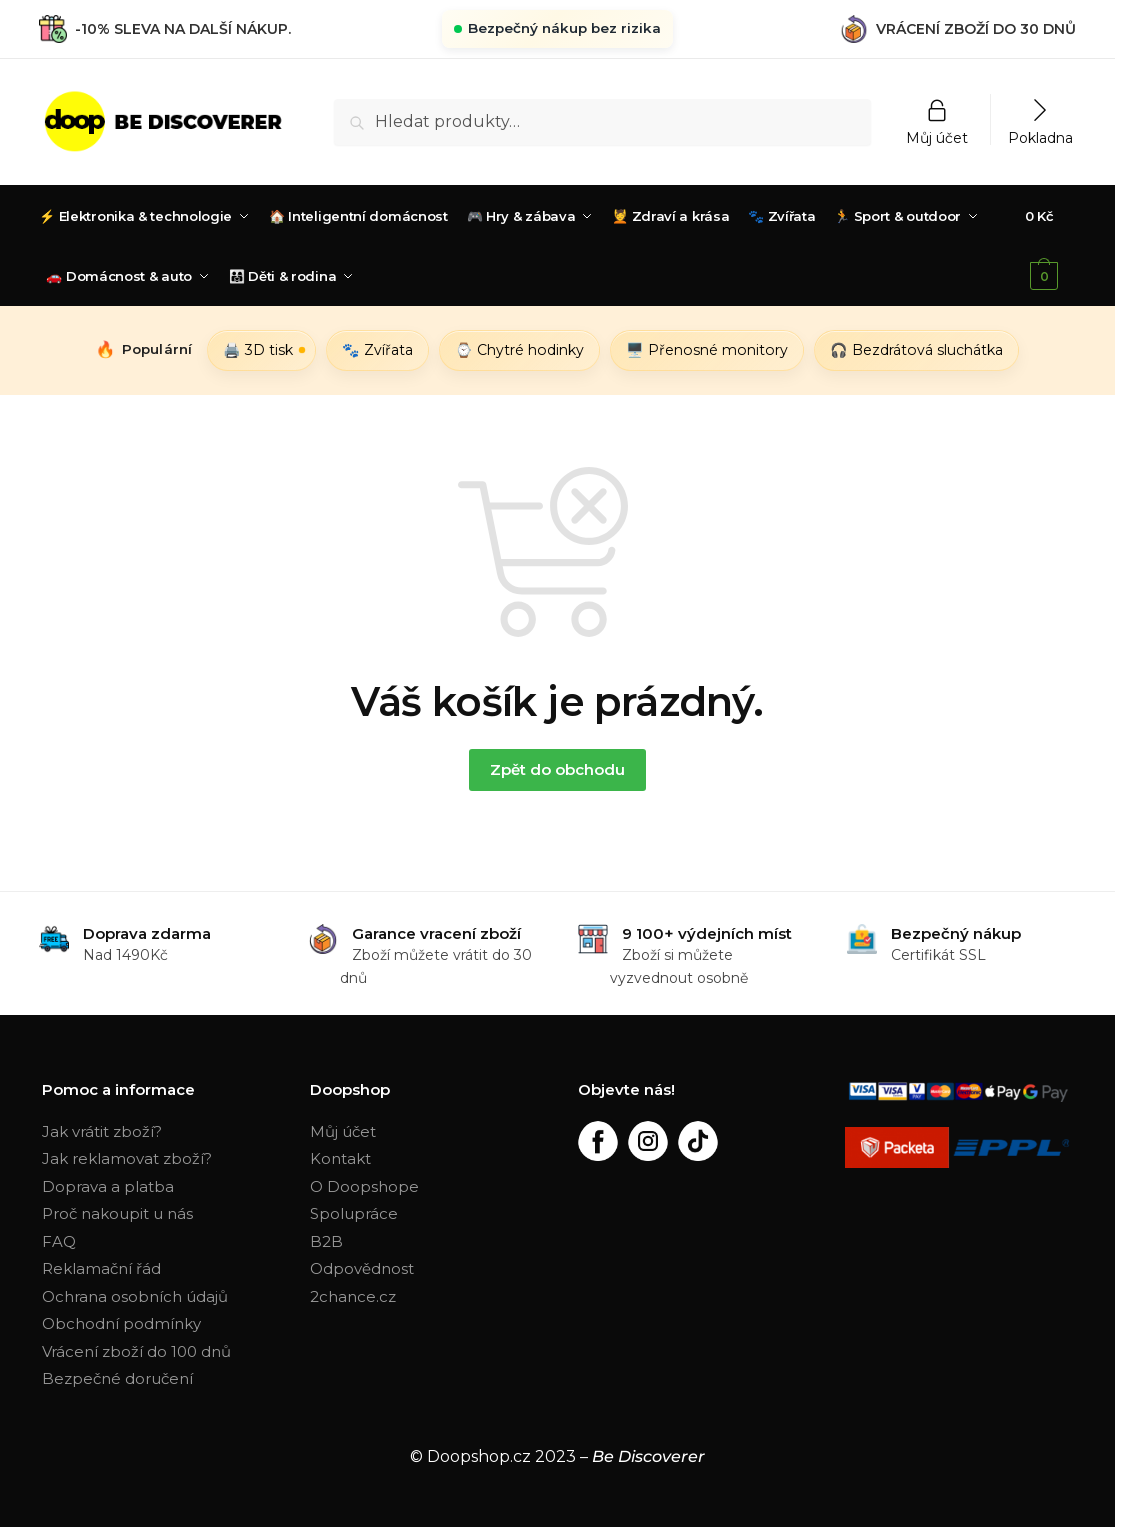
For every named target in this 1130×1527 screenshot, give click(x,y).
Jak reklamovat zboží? (127, 1158)
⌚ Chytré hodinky (519, 350)
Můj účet (937, 137)
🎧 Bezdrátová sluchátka (916, 350)
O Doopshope (364, 1186)
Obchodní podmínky (121, 1323)
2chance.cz (353, 1296)
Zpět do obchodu (557, 769)
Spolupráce (354, 1213)
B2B (326, 1241)
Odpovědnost (362, 1268)
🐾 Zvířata (377, 350)
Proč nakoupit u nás (117, 1213)
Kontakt (340, 1158)
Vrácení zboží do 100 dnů (136, 1351)
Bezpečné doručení (117, 1378)
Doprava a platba (108, 1186)
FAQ (59, 1241)
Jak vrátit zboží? (102, 1131)
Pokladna (1040, 137)
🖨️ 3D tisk (258, 350)
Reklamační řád (101, 1268)
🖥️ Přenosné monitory (707, 350)
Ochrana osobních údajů (135, 1296)
